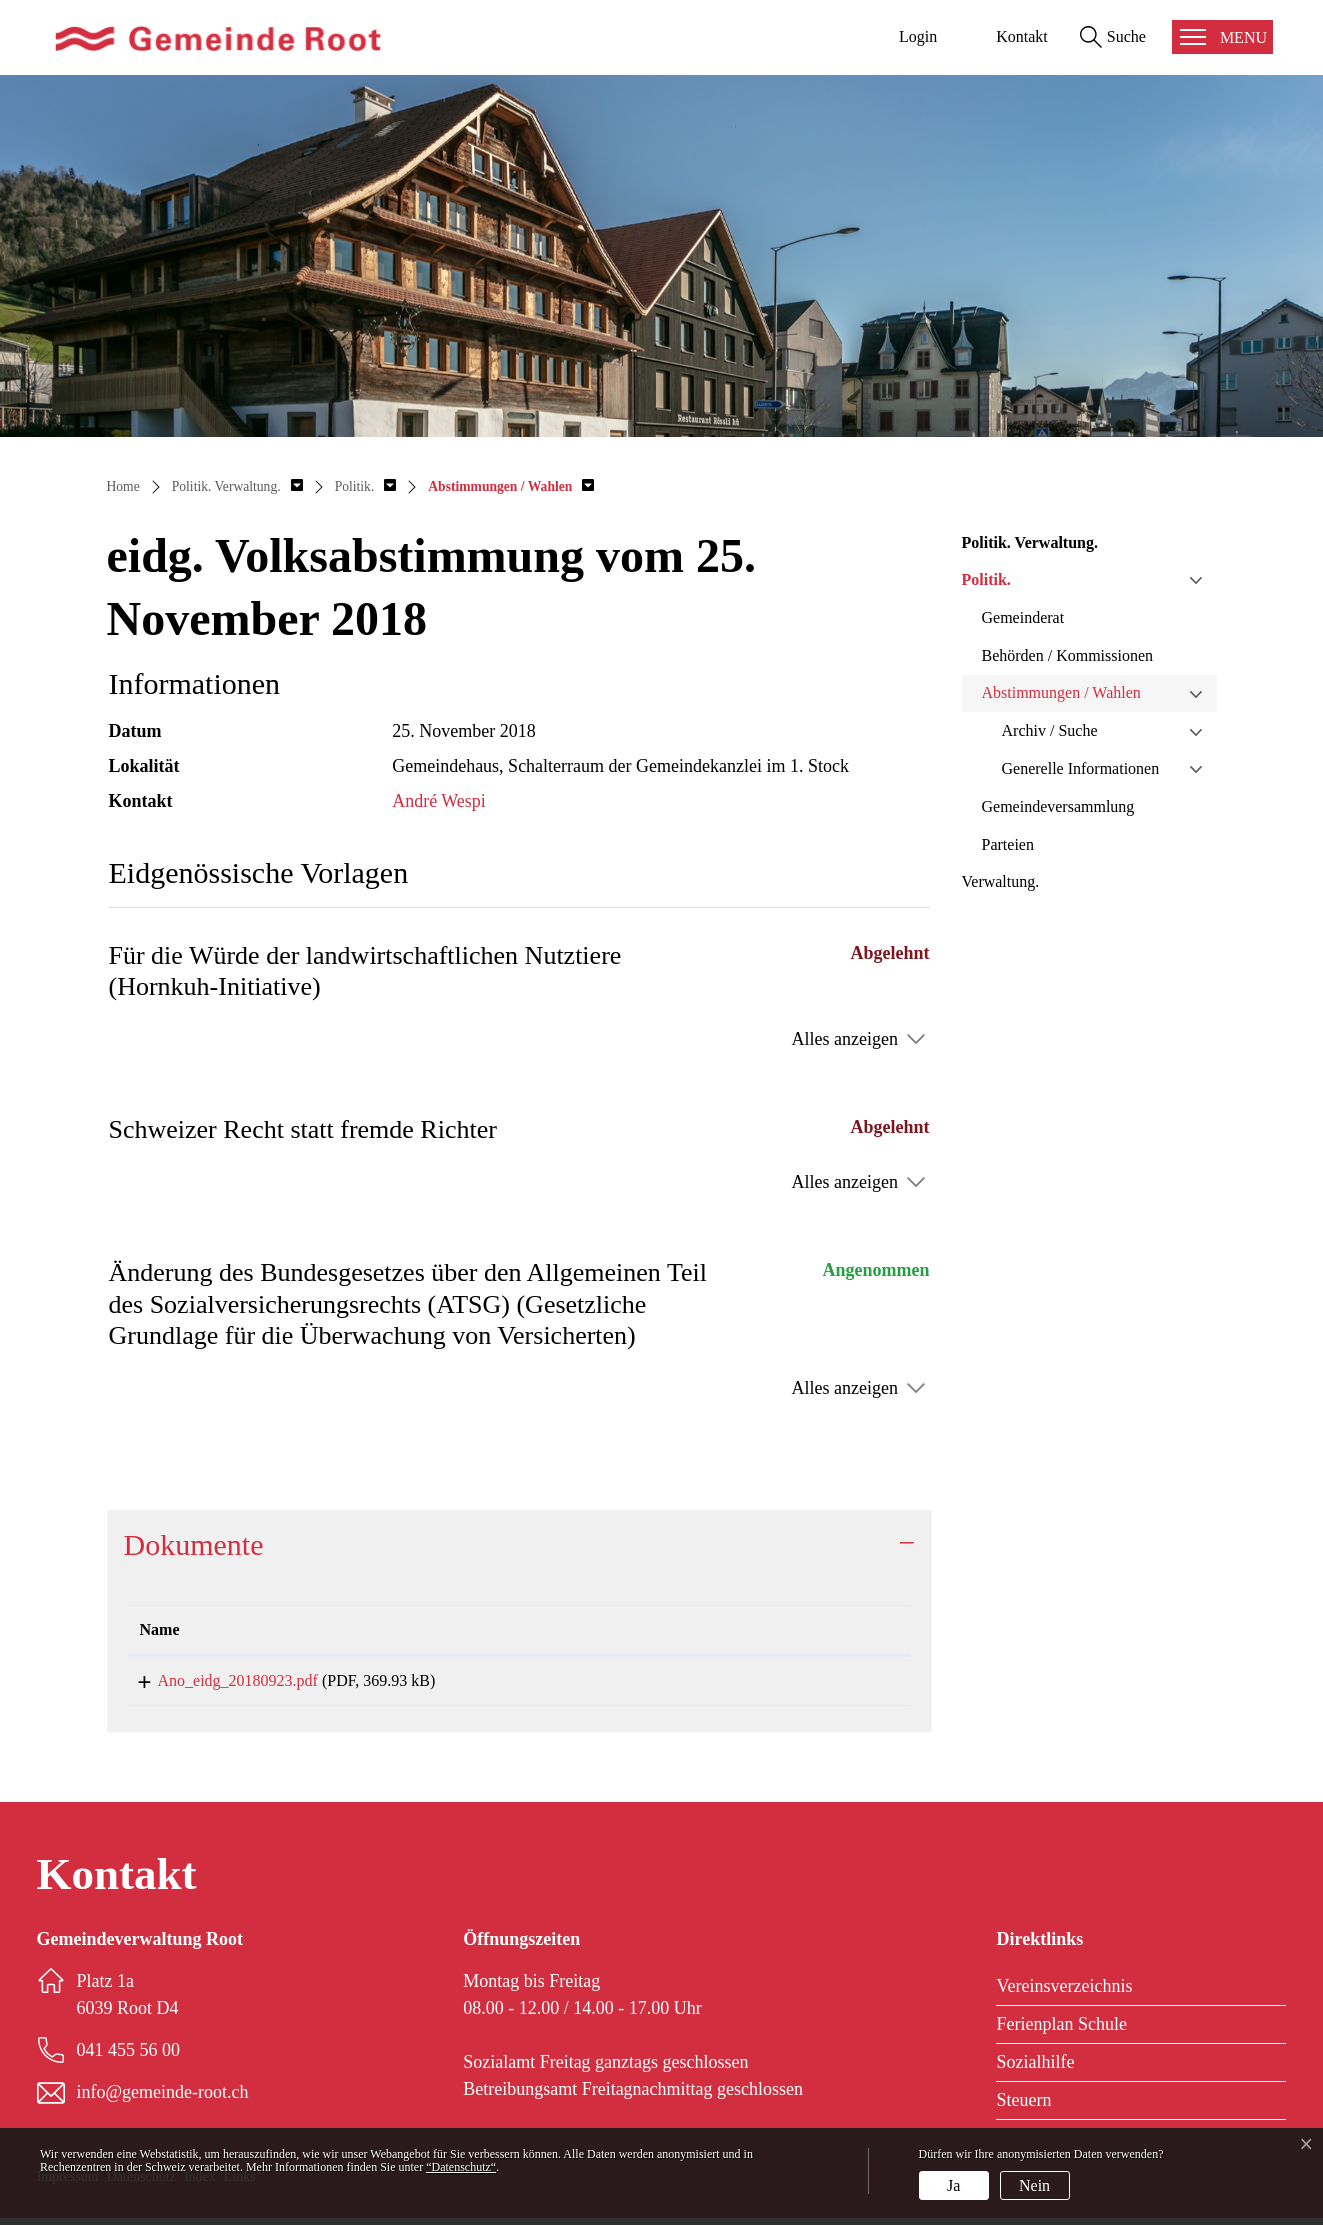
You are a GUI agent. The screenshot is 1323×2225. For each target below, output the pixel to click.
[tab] (519, 1545)
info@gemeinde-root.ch (163, 2099)
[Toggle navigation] (1222, 37)
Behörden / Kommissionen (1068, 655)
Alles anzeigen (845, 1039)
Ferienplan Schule (1061, 2031)
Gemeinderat (1023, 617)
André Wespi (439, 801)
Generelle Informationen (1081, 768)
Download (812, 1684)
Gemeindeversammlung (1058, 806)
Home (123, 486)
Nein (1034, 2185)
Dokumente (194, 1544)
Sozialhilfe (1035, 2069)
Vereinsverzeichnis (1064, 1993)
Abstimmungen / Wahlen (1061, 692)
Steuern (1023, 2107)
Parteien (1008, 844)
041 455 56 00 (129, 2057)
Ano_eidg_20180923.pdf (220, 1680)
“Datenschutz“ (461, 2167)
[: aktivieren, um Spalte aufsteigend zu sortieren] (813, 1630)
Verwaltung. (1001, 881)
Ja (953, 2185)
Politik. (986, 579)
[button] (237, 486)
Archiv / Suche (1050, 730)
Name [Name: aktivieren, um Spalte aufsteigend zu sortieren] (160, 1629)
